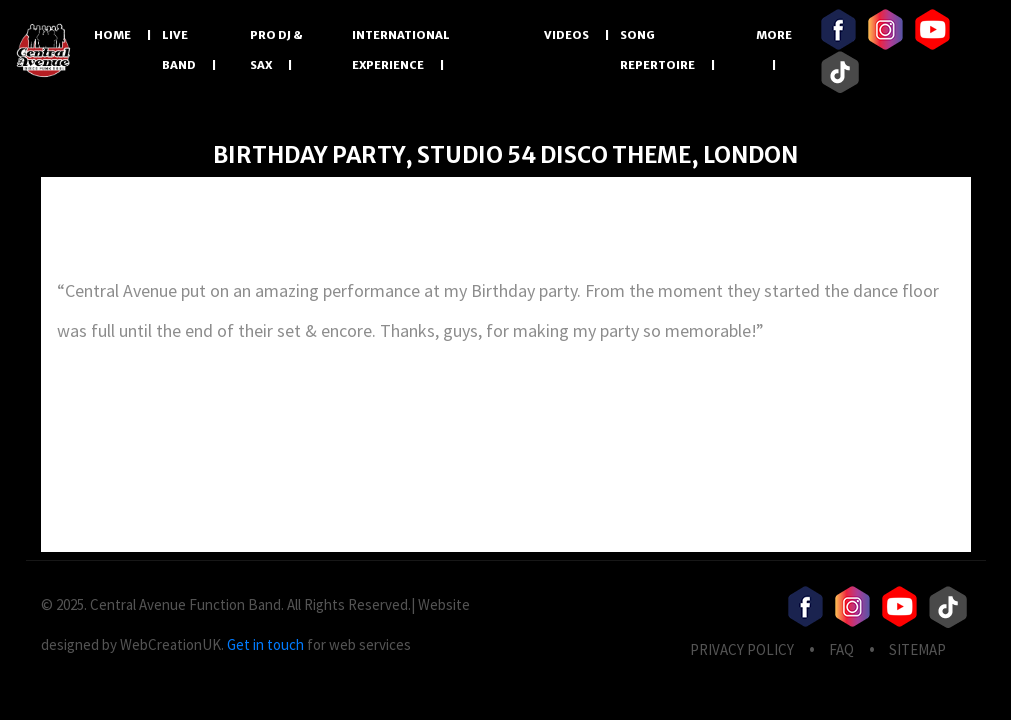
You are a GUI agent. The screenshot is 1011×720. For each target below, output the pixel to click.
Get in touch (265, 644)
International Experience (401, 50)
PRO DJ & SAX (276, 50)
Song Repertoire (657, 50)
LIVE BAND (179, 50)
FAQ (841, 649)
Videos (566, 35)
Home (112, 35)
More (774, 35)
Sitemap (917, 649)
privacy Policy (742, 649)
